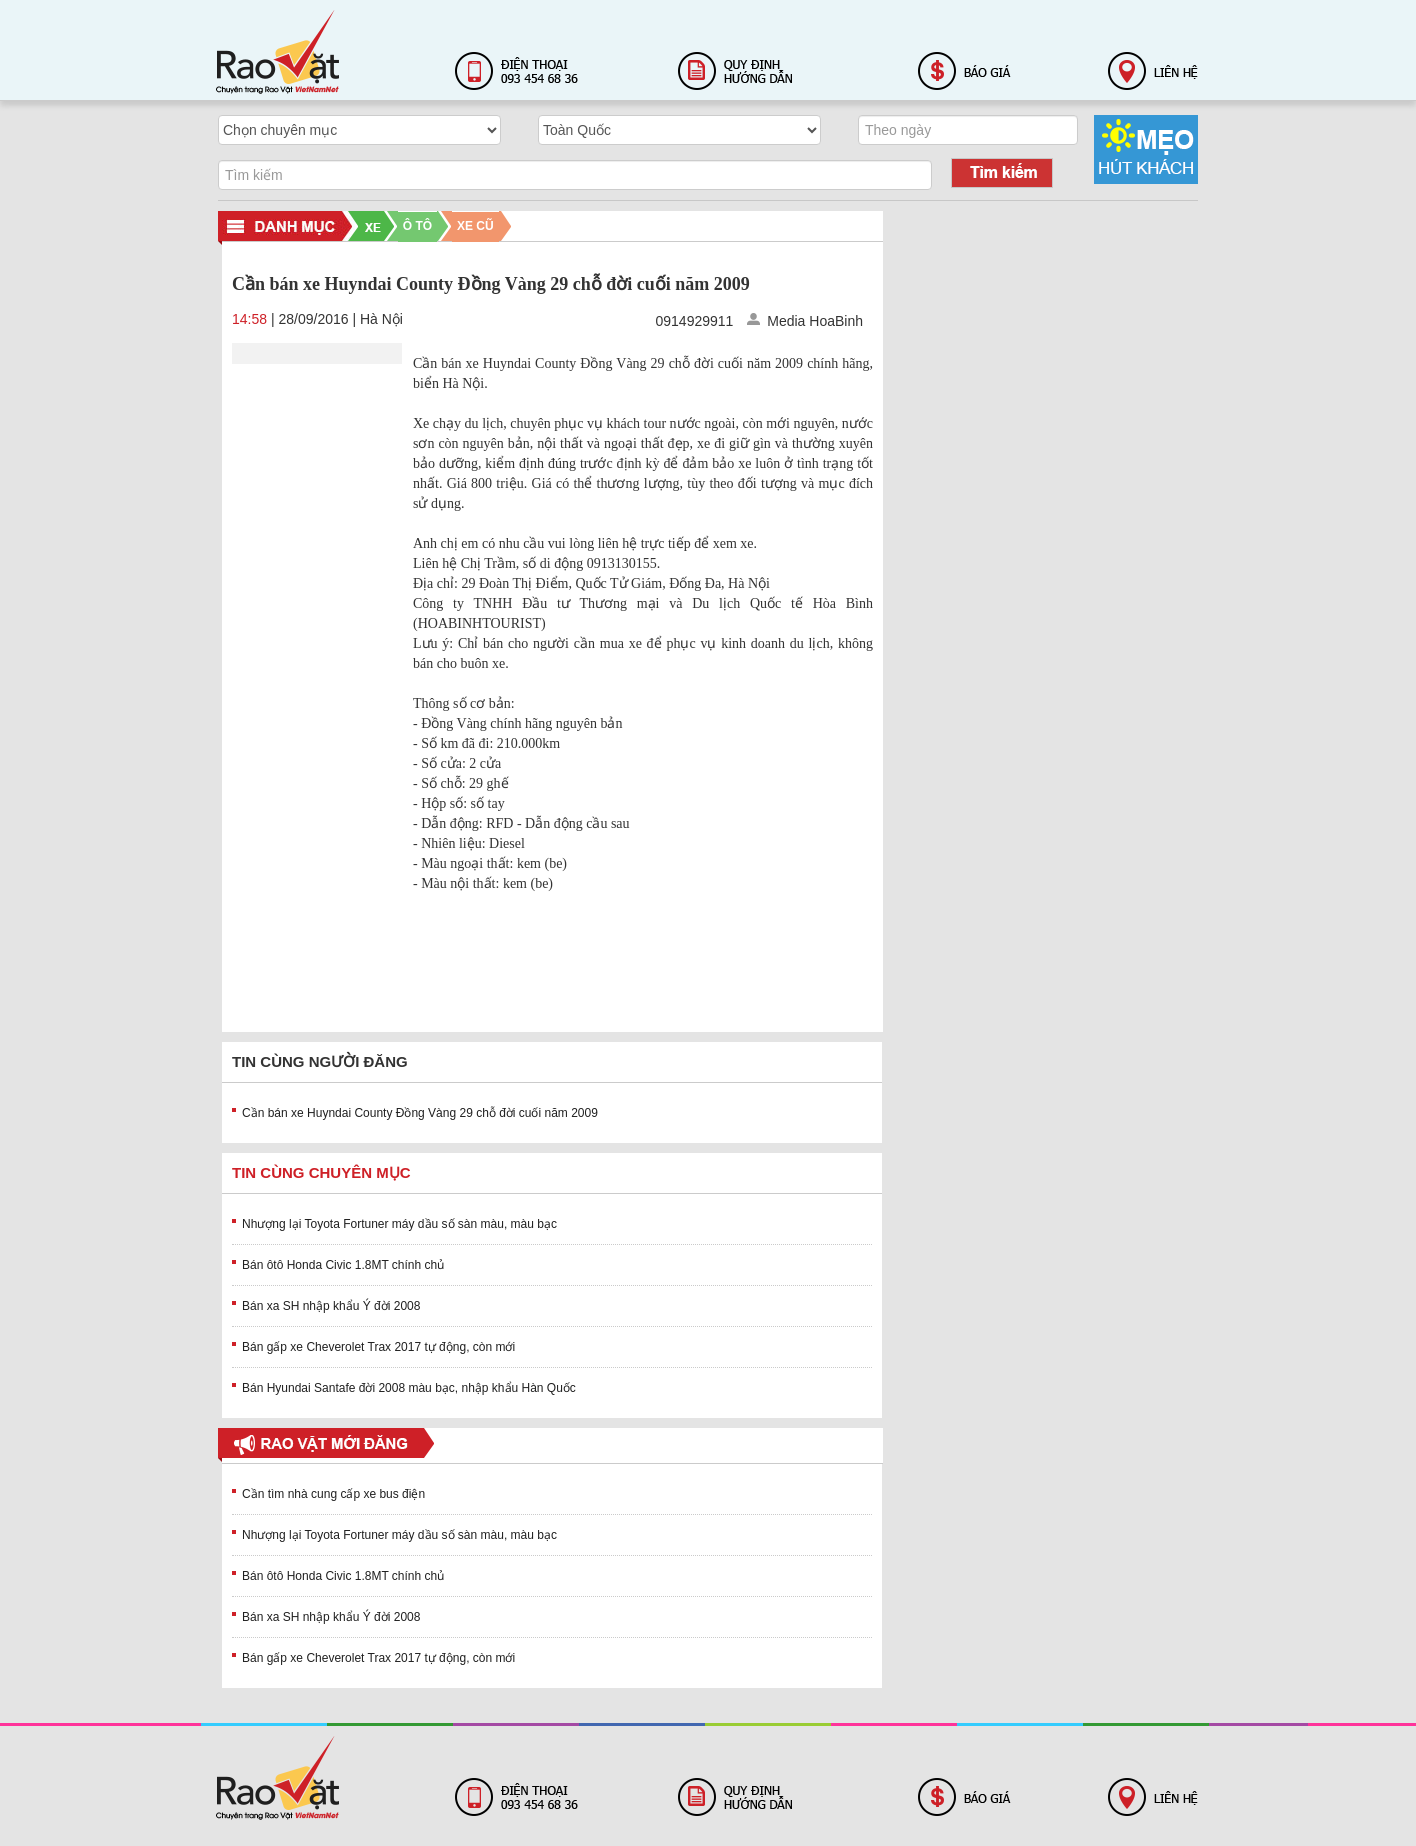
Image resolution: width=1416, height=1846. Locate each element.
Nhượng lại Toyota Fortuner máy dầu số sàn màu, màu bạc (399, 1224)
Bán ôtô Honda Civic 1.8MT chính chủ (343, 1265)
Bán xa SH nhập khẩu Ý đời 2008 (331, 1306)
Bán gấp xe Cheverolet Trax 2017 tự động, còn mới (378, 1347)
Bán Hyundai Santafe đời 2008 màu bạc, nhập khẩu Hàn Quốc (409, 1388)
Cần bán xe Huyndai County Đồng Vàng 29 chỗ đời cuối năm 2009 (420, 1113)
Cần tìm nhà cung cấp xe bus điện (333, 1494)
